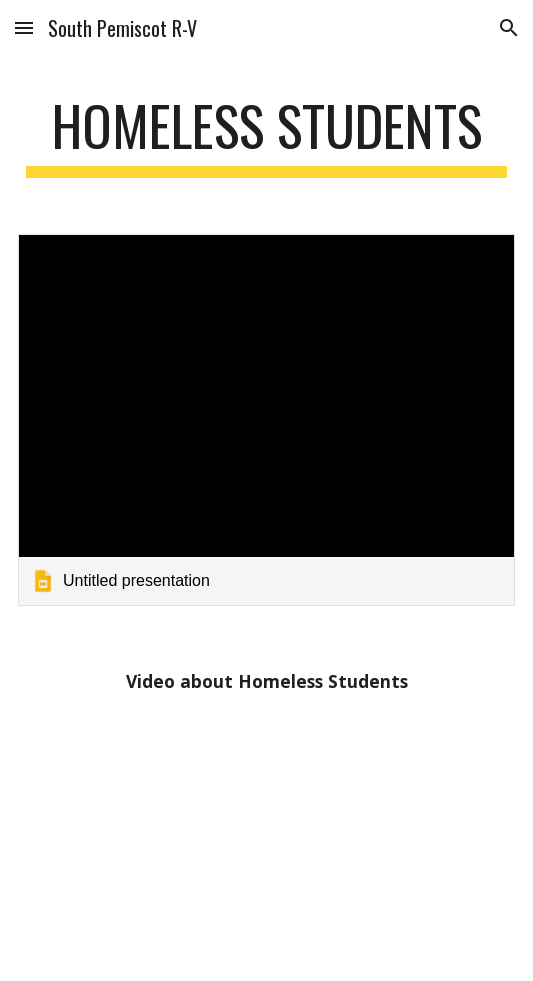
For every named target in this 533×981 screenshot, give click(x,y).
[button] (24, 27)
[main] (266, 135)
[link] (266, 420)
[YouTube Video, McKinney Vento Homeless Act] (266, 833)
